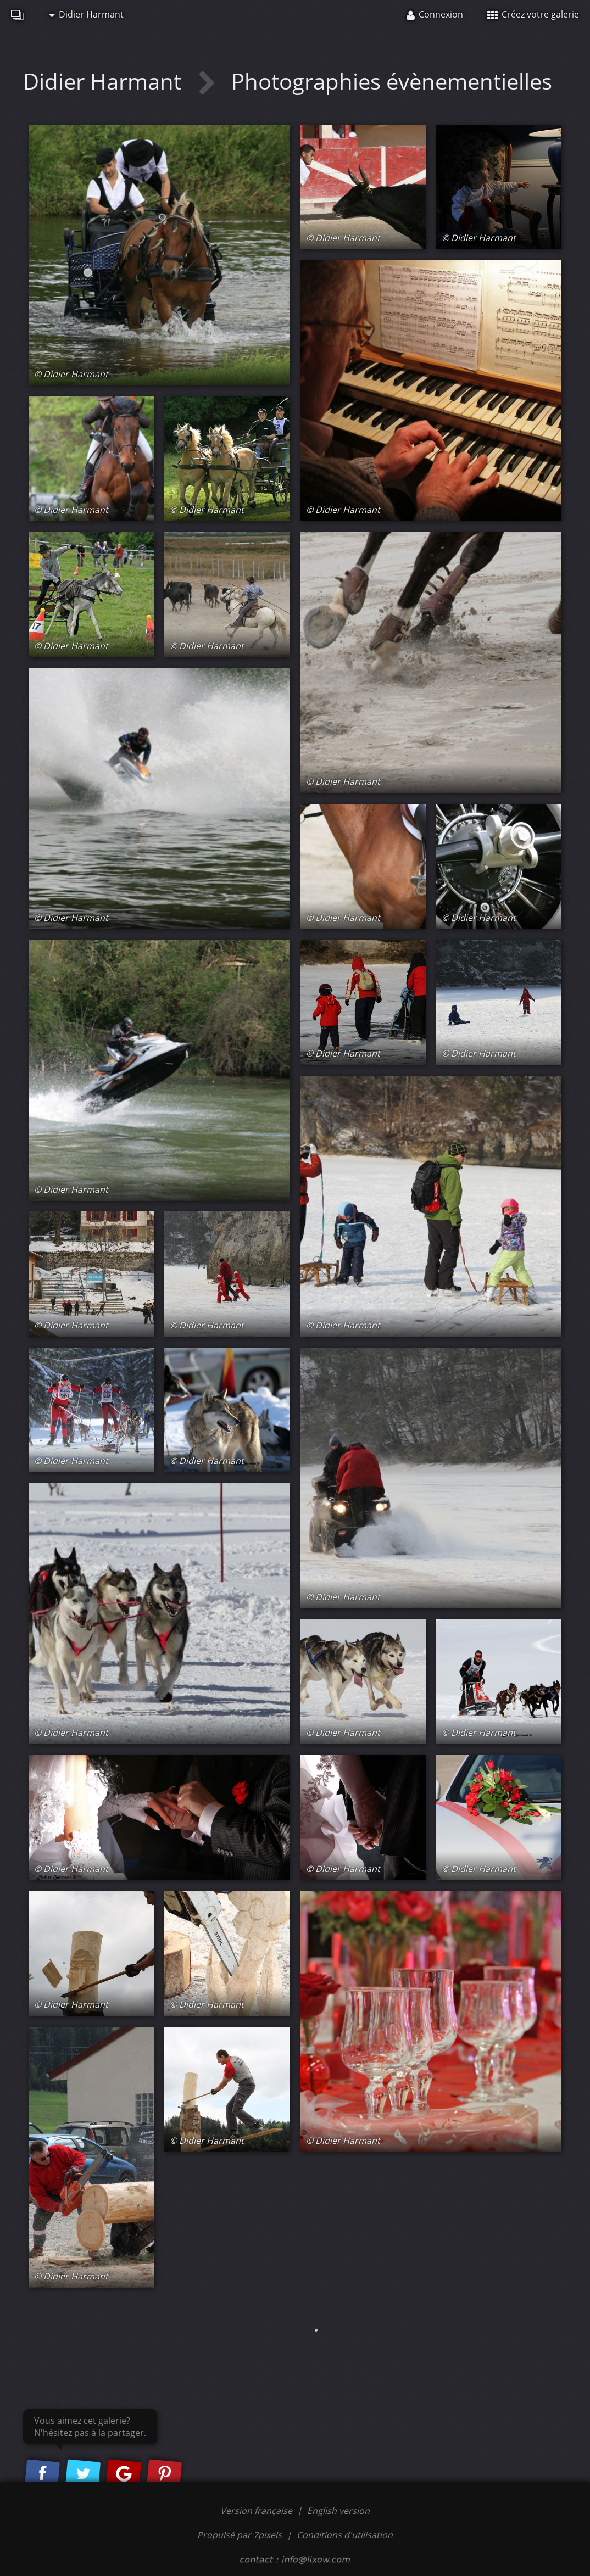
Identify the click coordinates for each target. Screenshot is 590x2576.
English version (338, 2511)
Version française (257, 2511)
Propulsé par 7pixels (239, 2535)
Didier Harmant (86, 14)
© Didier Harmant (71, 374)
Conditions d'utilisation (345, 2535)
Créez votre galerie (533, 14)
